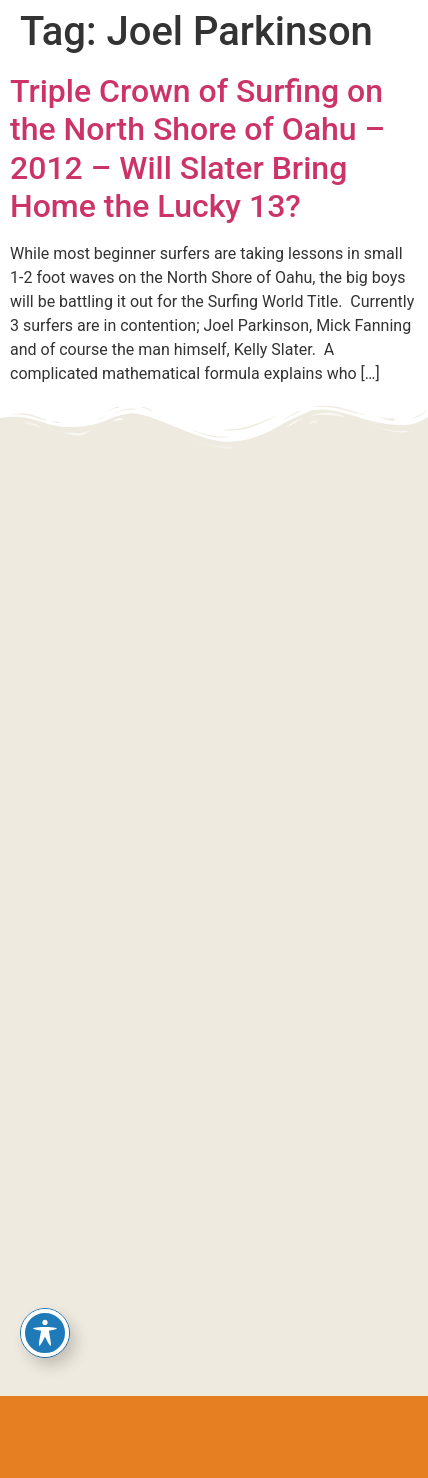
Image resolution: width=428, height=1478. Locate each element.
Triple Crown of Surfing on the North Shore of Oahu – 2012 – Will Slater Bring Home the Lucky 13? (197, 148)
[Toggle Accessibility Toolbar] (45, 1333)
